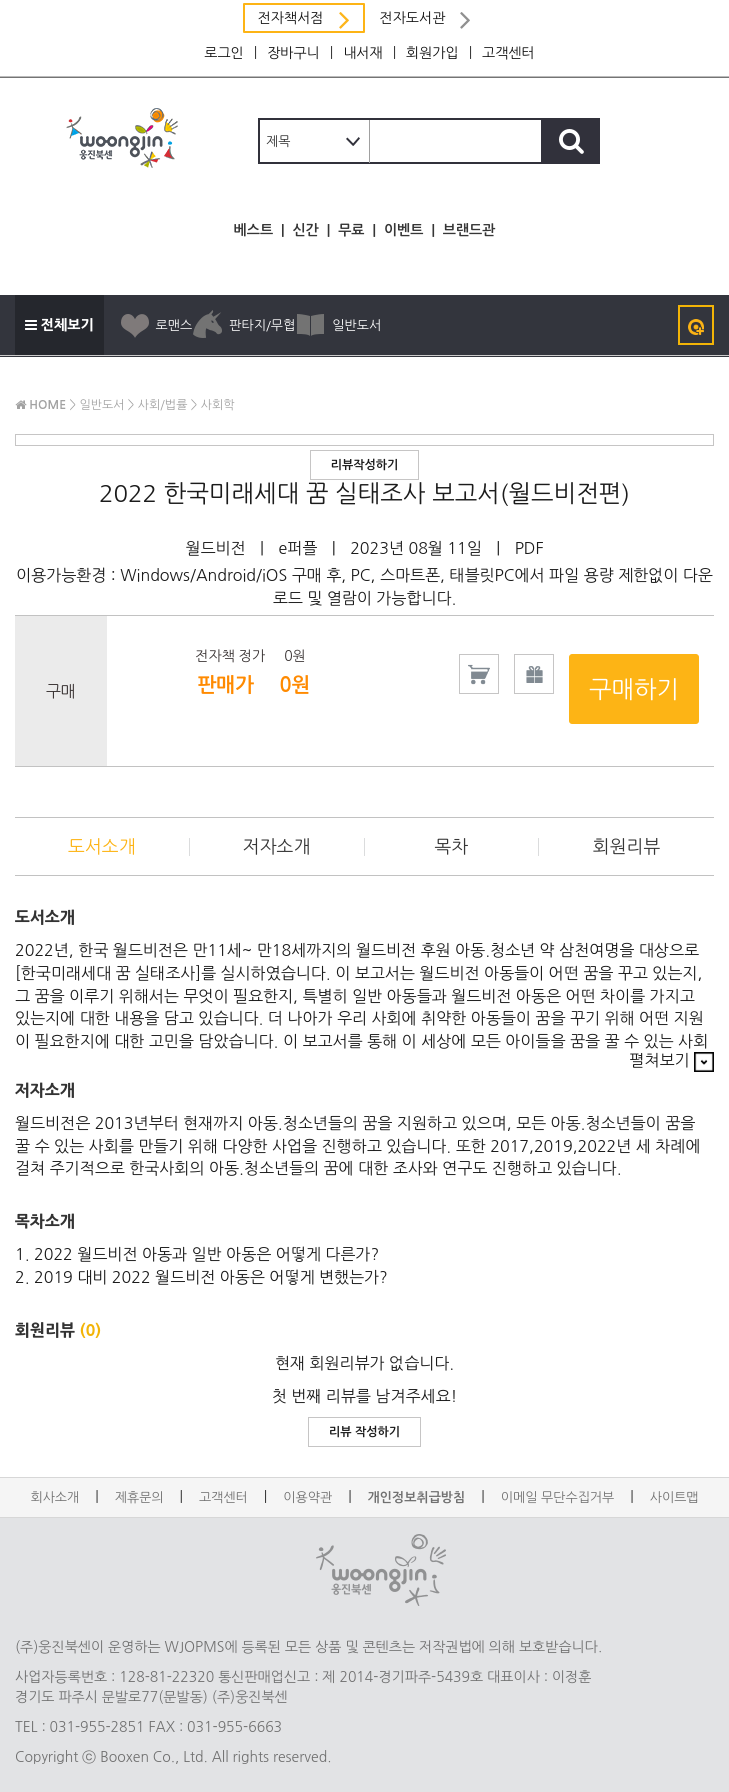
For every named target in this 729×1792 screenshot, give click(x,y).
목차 (451, 847)
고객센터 (508, 53)
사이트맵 (674, 1497)
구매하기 (634, 689)
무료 (351, 230)
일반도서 (338, 325)
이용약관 (307, 1497)
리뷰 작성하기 (364, 1432)
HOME (40, 405)
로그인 (223, 53)
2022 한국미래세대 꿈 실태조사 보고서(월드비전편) (364, 493)
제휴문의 (139, 1497)
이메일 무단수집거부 (558, 1497)
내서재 (362, 53)
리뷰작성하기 (365, 465)
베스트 (253, 230)
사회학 (218, 405)
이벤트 (403, 230)
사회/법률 (163, 405)
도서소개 (102, 847)
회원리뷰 (627, 847)
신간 (305, 230)
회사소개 (54, 1497)
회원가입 (432, 53)
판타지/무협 (243, 325)
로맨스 (156, 325)
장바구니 (293, 53)
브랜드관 (469, 230)
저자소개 (277, 847)
